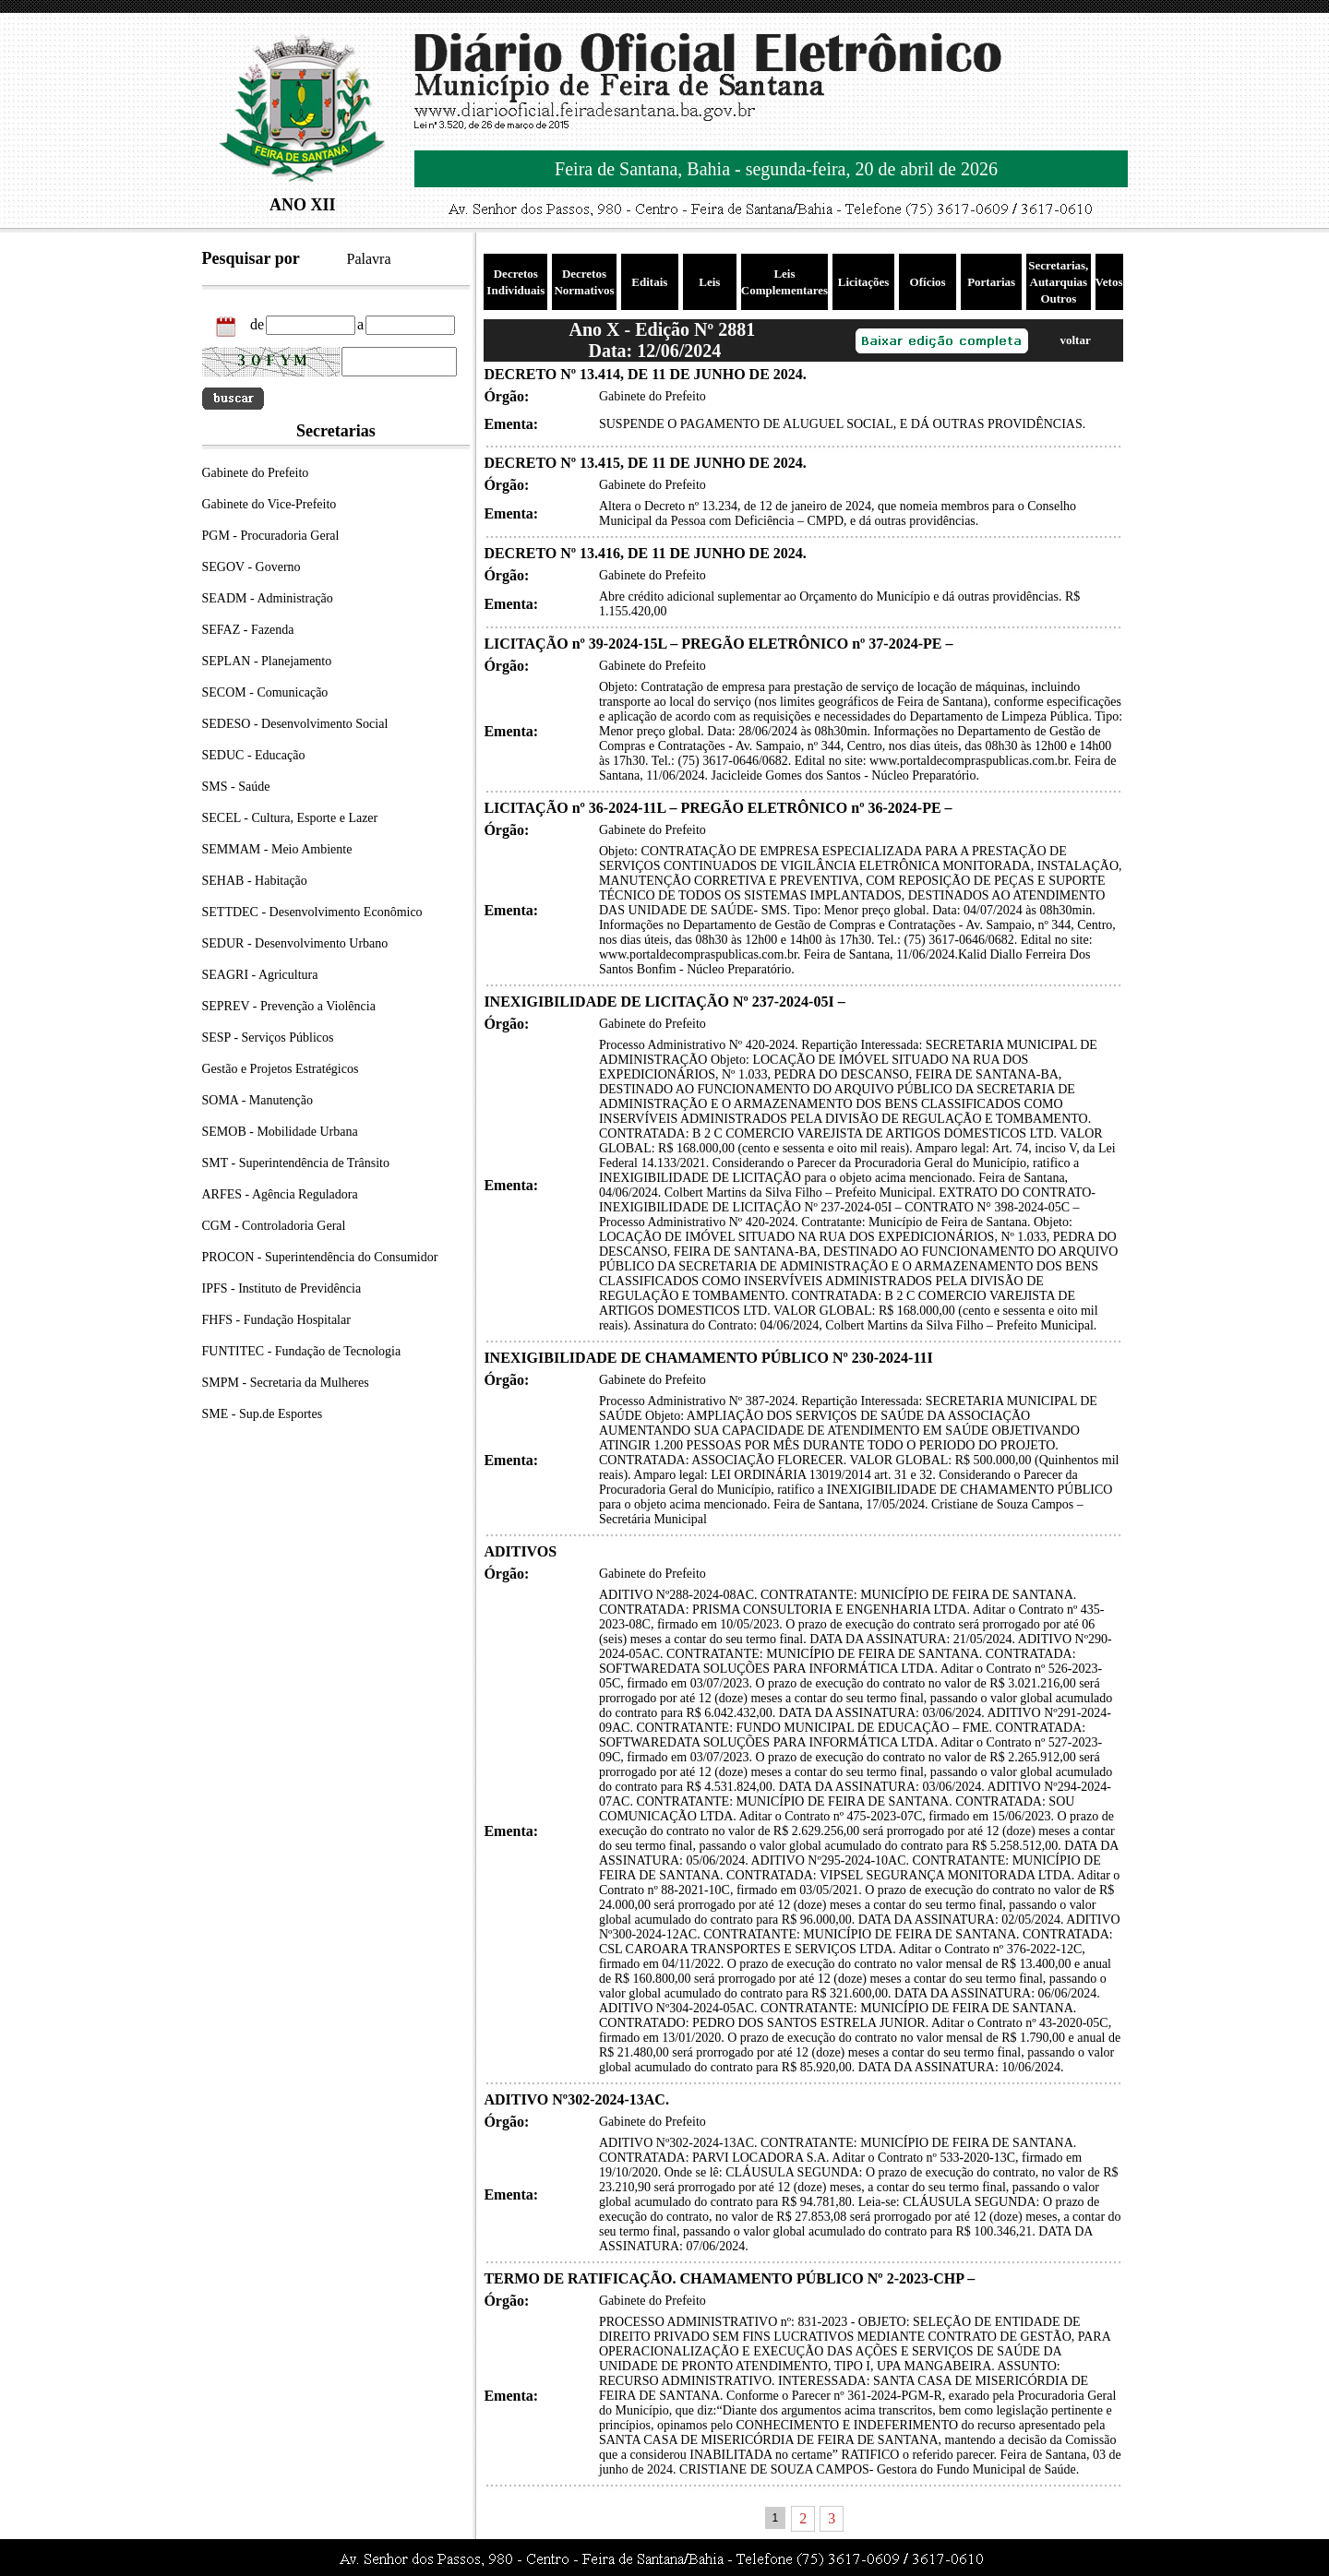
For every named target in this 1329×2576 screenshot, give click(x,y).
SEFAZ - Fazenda (248, 630)
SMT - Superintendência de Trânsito (296, 1163)
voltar (1075, 340)
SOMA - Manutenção (258, 1100)
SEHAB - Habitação (254, 881)
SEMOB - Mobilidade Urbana (280, 1132)
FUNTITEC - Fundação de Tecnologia (301, 1351)
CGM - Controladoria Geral (274, 1226)
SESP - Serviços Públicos (268, 1037)
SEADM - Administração (267, 598)
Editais (649, 282)
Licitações (864, 282)
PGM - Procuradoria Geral (271, 536)
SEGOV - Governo (251, 567)
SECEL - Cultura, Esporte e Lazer (290, 818)
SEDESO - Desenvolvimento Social (295, 724)
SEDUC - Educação (253, 755)
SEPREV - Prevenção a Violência (289, 1006)
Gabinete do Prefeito (255, 473)
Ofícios (928, 282)
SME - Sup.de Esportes (262, 1414)
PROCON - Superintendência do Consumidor (320, 1257)
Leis (709, 282)
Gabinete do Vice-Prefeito (269, 504)
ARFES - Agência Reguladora (280, 1194)
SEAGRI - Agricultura (260, 975)
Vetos (1109, 282)
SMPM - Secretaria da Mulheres (285, 1382)
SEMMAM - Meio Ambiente (277, 849)
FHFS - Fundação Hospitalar (276, 1320)
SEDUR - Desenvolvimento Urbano (295, 943)
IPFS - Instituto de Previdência (282, 1288)
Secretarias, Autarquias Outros (1058, 281)
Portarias (991, 282)
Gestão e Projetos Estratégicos (280, 1069)
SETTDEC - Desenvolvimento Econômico (312, 912)
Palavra (369, 259)
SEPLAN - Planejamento (267, 661)
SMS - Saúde (236, 786)
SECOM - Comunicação (265, 692)
